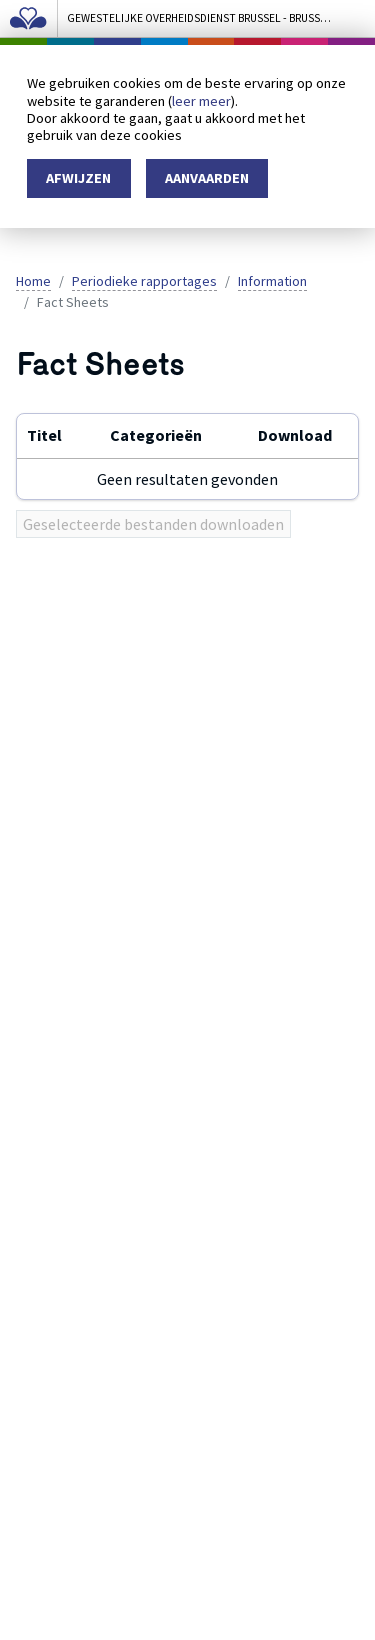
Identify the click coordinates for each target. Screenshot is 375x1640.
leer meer (201, 101)
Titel (44, 435)
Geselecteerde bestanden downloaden (153, 524)
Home (33, 281)
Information (272, 281)
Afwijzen (78, 178)
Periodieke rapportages (144, 281)
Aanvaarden (207, 178)
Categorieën (156, 435)
